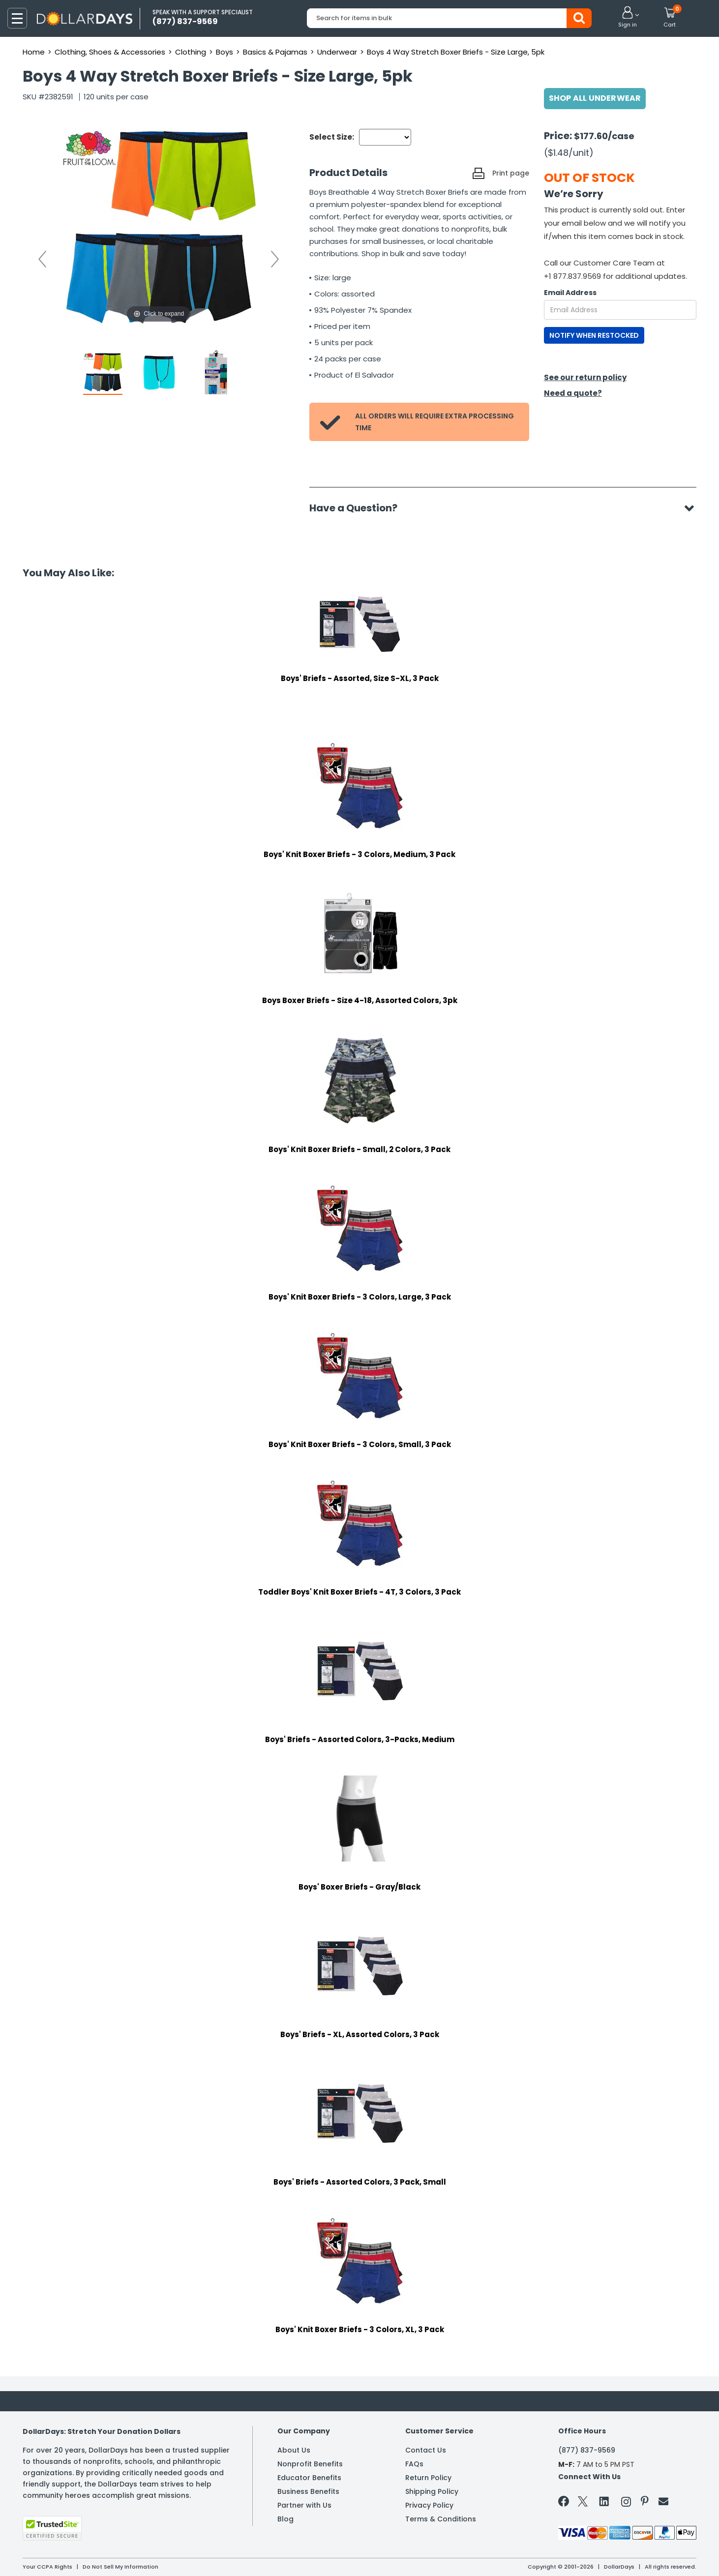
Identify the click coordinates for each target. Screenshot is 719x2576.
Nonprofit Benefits (310, 2464)
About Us (293, 2450)
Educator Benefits (309, 2478)
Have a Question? (358, 508)
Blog (285, 2519)
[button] (627, 17)
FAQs (414, 2464)
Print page (510, 173)
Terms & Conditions (440, 2519)
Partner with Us (304, 2505)
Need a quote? (573, 393)
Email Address (570, 292)
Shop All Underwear (595, 98)
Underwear (337, 52)
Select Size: (331, 137)
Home (34, 52)
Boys (224, 52)
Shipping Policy (431, 2491)
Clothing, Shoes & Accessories (110, 52)
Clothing (190, 52)
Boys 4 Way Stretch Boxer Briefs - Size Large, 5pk (455, 52)
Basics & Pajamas (275, 52)
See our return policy (585, 377)
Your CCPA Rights (47, 2567)
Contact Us (425, 2450)
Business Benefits (308, 2491)
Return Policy (428, 2478)
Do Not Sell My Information (120, 2567)
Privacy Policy (429, 2505)
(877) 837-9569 (586, 2450)
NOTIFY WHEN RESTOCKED (594, 335)
